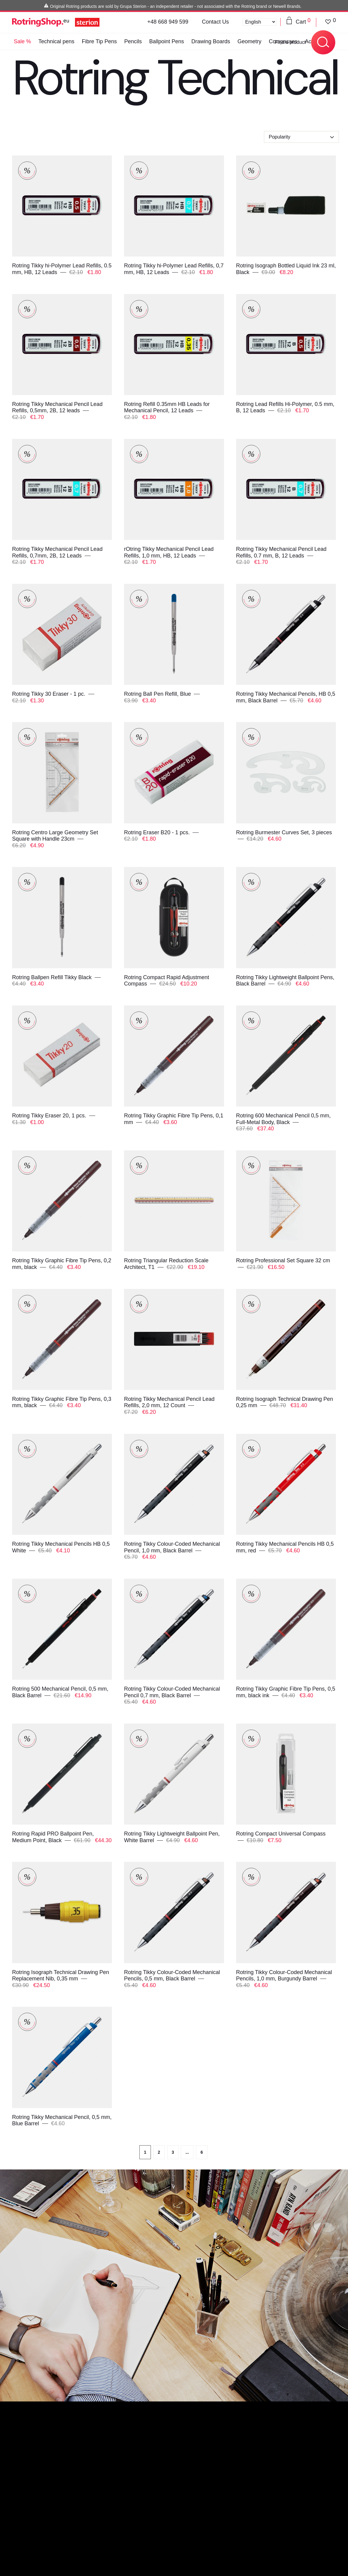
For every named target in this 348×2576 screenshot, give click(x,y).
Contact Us (215, 22)
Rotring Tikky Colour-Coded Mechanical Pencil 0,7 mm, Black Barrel (172, 1692)
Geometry (250, 41)
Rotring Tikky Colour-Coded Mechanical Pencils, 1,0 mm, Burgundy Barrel (284, 1975)
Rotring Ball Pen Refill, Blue (158, 694)
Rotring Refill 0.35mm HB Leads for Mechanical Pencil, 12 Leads (167, 407)
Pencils (133, 41)
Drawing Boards (210, 41)
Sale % (22, 41)
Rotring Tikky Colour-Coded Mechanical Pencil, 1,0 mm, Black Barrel (172, 1547)
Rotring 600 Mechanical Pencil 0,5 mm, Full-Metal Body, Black (283, 1119)
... (187, 2152)
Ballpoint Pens (166, 41)
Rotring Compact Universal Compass (281, 1834)
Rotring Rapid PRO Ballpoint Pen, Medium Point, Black (53, 1837)
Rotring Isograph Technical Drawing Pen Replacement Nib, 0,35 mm (60, 1975)
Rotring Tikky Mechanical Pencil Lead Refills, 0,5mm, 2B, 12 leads (57, 407)
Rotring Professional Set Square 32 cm (283, 1260)
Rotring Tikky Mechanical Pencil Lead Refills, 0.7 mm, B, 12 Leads (281, 552)
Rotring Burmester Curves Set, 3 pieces (284, 832)
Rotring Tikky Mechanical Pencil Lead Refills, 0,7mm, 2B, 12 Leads (57, 552)
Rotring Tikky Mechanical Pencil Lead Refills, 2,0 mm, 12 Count (169, 1402)
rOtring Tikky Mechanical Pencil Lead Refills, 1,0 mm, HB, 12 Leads (168, 552)
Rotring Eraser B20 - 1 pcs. (157, 832)
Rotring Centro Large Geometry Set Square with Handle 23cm (55, 835)
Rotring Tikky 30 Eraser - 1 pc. (49, 694)
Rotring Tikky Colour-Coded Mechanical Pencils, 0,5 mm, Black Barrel (172, 1975)
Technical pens (56, 41)
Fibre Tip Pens (99, 41)
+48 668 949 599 (167, 22)
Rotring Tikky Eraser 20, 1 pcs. (50, 1116)
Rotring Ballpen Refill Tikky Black (52, 977)
